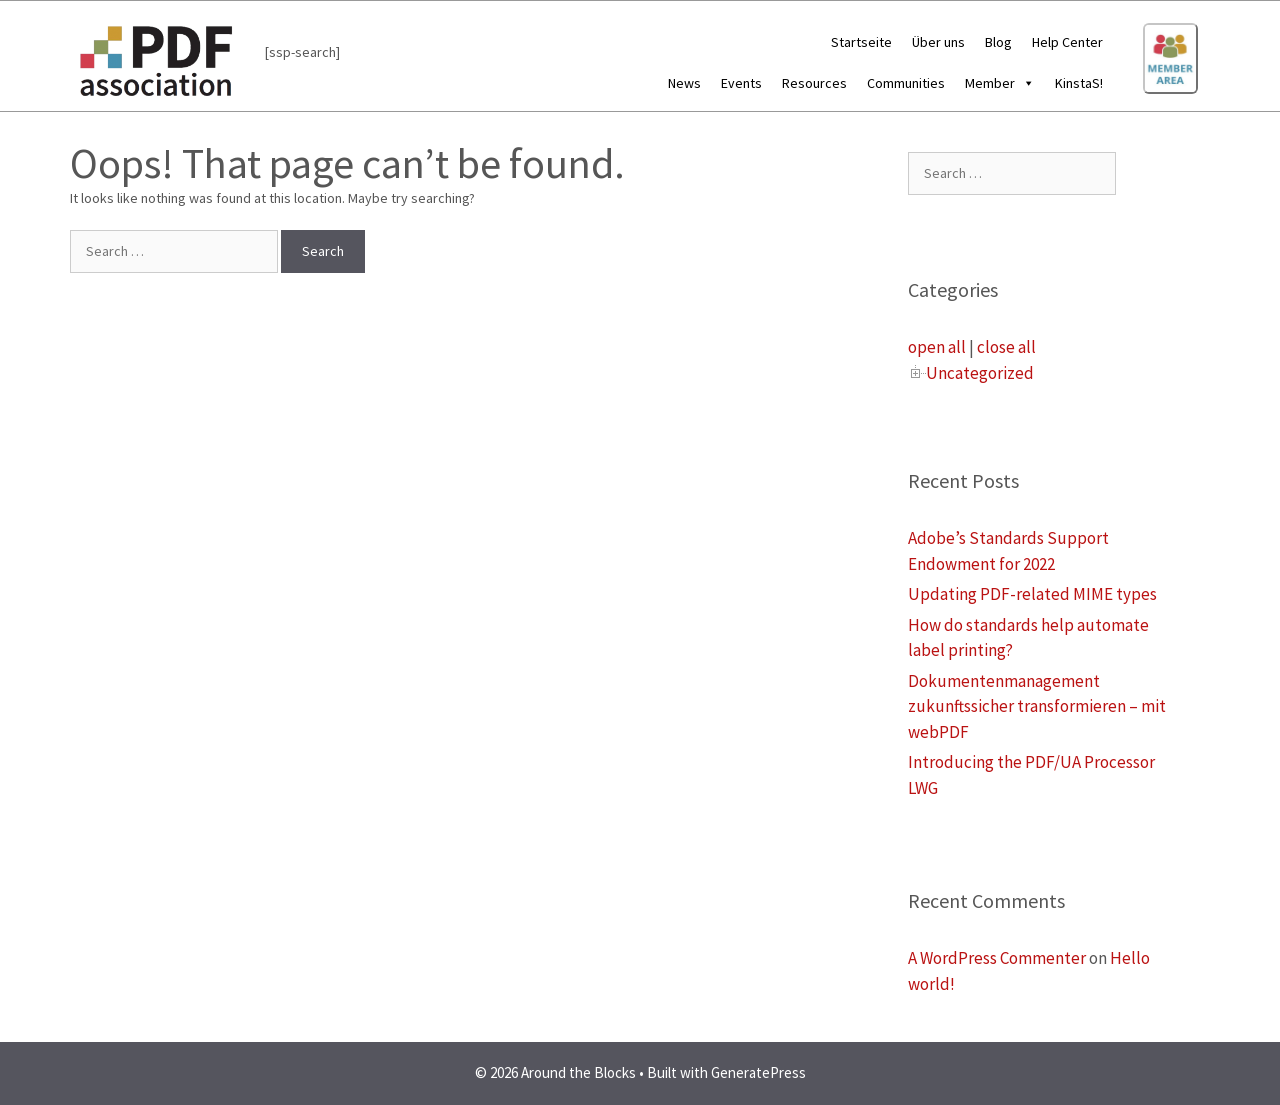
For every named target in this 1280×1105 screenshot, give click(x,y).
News (684, 83)
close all (1006, 347)
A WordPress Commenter (997, 958)
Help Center (1067, 42)
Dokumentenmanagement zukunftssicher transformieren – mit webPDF (1037, 706)
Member (1000, 83)
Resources (814, 83)
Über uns (938, 42)
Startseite (861, 42)
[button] (1025, 83)
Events (741, 83)
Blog (998, 42)
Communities (906, 83)
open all (937, 347)
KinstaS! (1079, 83)
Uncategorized (980, 373)
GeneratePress (758, 1072)
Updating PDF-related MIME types (1032, 594)
